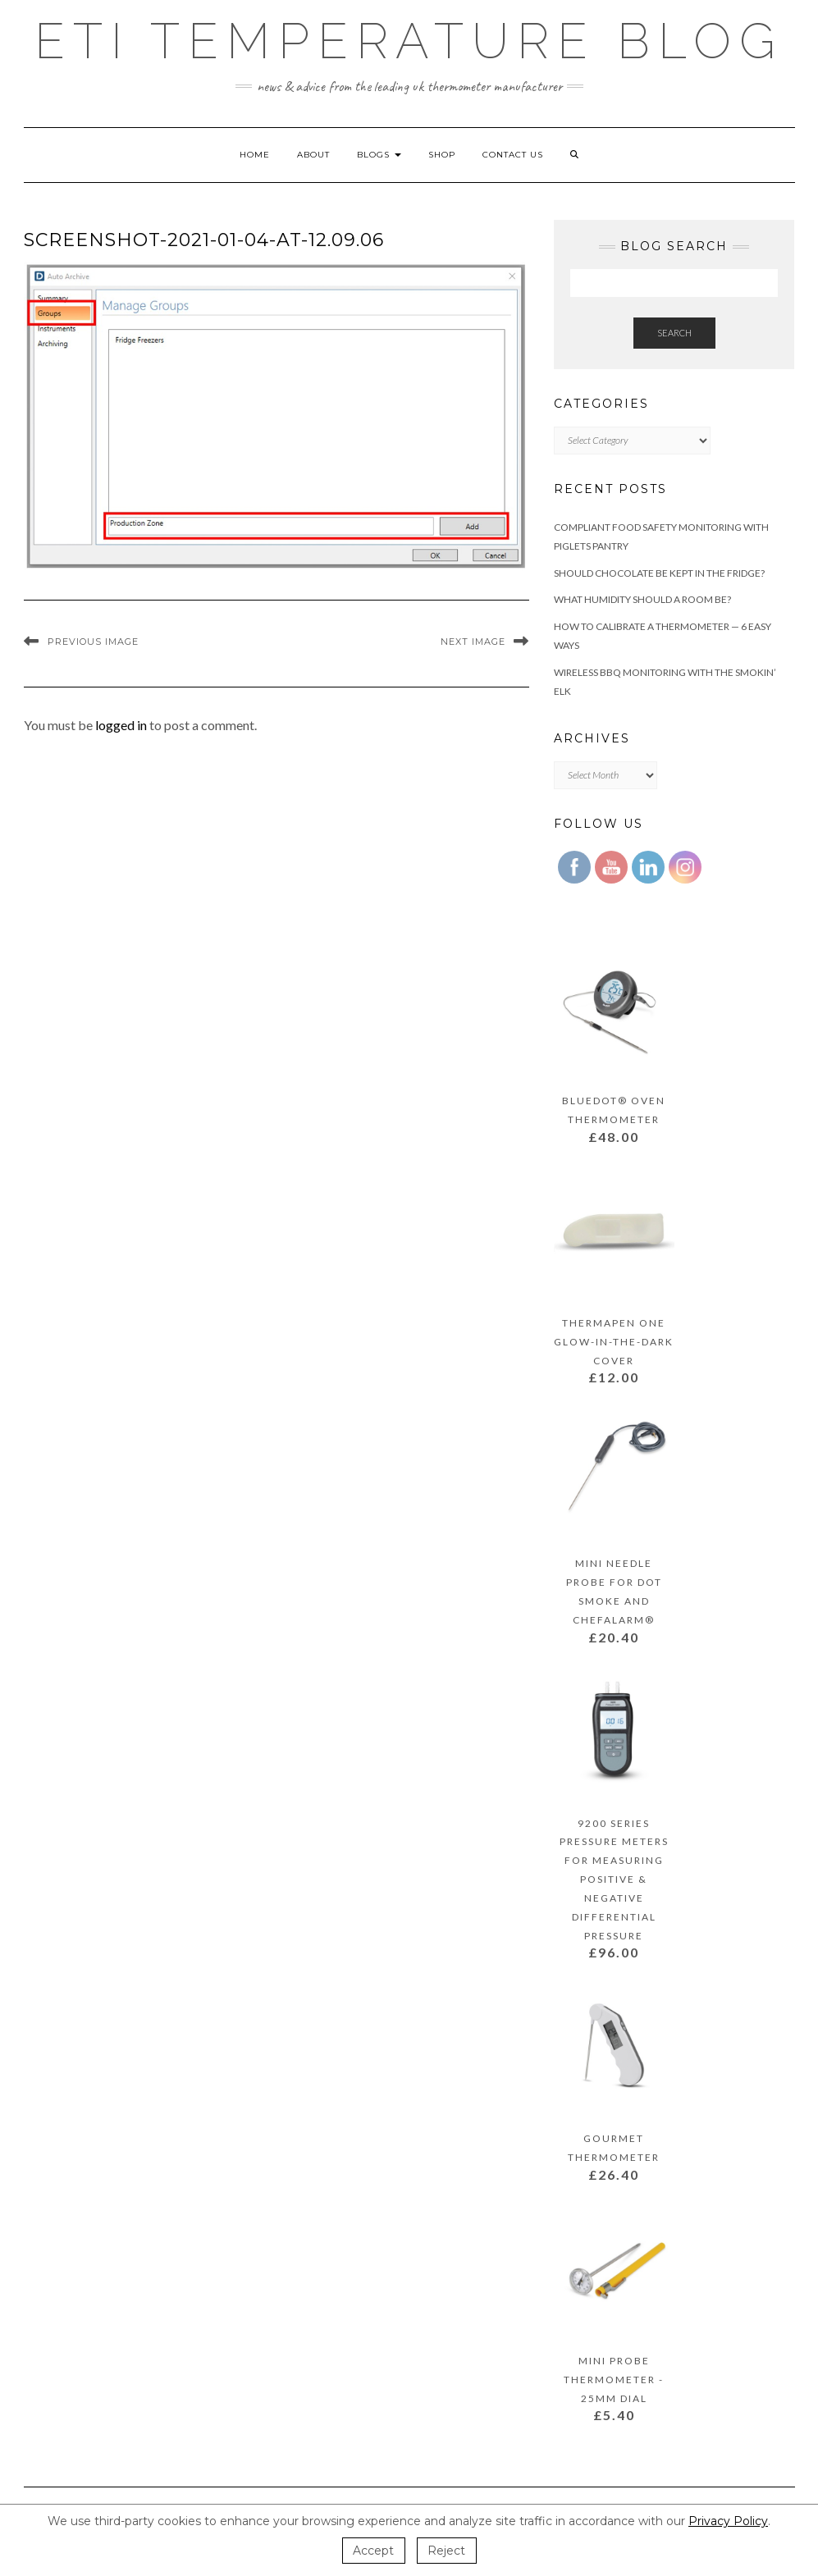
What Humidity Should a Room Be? (642, 599)
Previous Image (93, 641)
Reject (446, 2550)
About (313, 154)
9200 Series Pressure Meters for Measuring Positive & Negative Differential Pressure (614, 1879)
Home (255, 154)
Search (674, 332)
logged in (121, 725)
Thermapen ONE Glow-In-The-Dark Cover (614, 1342)
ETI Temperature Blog (409, 41)
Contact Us (512, 154)
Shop (441, 154)
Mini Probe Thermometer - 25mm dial (614, 2379)
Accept (373, 2550)
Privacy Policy (728, 2521)
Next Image (473, 641)
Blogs (379, 154)
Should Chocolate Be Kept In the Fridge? (659, 573)
